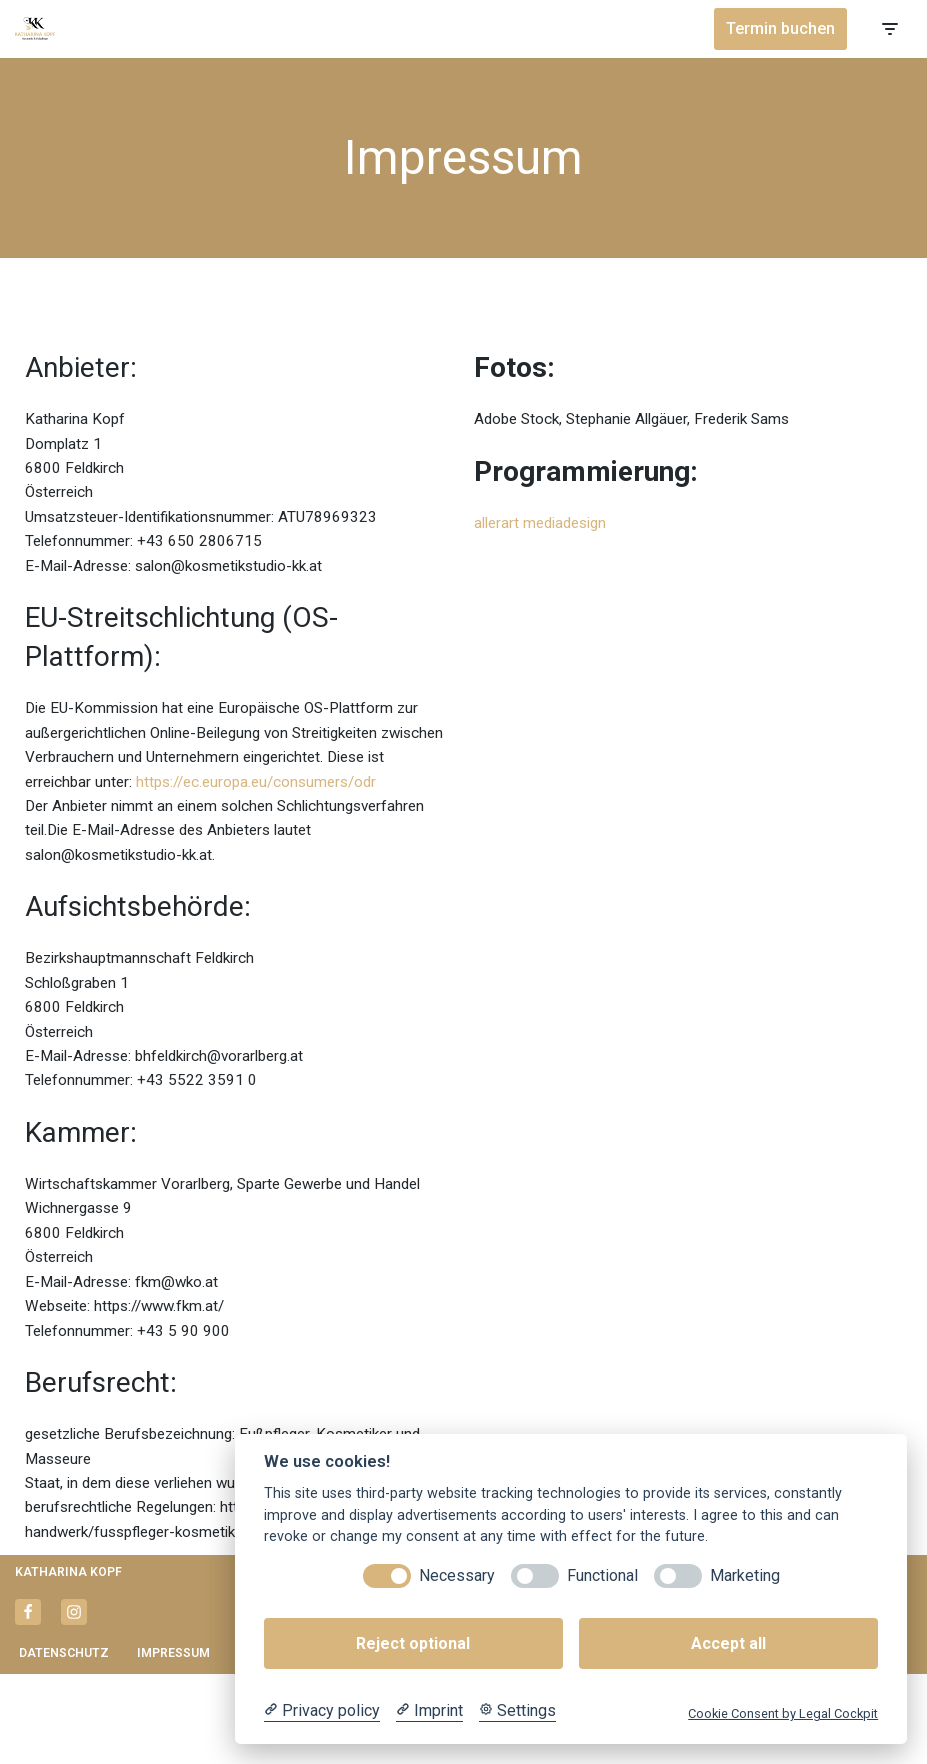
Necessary (457, 1575)
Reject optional (413, 1643)
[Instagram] (74, 1702)
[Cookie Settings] (517, 1711)
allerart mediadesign (545, 524)
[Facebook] (28, 1702)
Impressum (177, 1743)
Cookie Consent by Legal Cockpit (783, 1713)
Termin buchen (780, 28)
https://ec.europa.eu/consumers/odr (152, 819)
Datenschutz (65, 1743)
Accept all (728, 1643)
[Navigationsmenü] (889, 29)
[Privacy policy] (322, 1711)
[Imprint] (429, 1711)
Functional (602, 1575)
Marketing (745, 1575)
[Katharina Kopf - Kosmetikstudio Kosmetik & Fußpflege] (35, 28)
